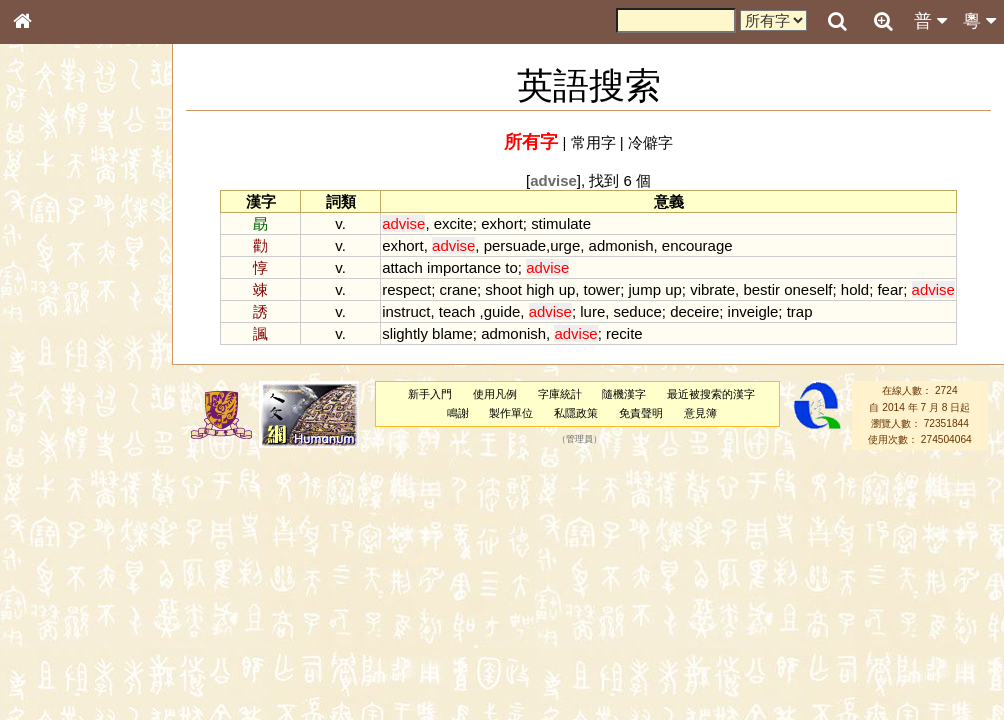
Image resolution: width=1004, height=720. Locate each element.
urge (565, 245)
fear (890, 289)
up (567, 289)
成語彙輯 (49, 651)
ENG (88, 220)
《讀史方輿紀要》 (73, 633)
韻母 (68, 526)
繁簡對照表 (55, 669)
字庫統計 (560, 394)
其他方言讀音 (61, 562)
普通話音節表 (61, 544)
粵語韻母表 (55, 429)
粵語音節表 (55, 392)
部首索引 (49, 267)
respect (406, 289)
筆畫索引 (49, 285)
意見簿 (700, 413)
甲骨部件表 (55, 303)
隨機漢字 (624, 394)
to (511, 267)
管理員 (579, 440)
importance (464, 267)
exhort (502, 223)
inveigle (753, 311)
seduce (638, 311)
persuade (515, 245)
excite (453, 223)
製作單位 (511, 413)
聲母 (40, 526)
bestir (761, 289)
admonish (621, 245)
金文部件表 (55, 322)
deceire (694, 311)
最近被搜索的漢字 (711, 394)
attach (402, 267)
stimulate (561, 223)
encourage (697, 245)
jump (645, 289)
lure (592, 311)
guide (502, 311)
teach (457, 311)
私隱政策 (576, 413)
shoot (503, 289)
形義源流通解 (61, 340)
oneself (808, 289)
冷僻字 (650, 142)
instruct (406, 311)
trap (800, 311)
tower (602, 289)
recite (624, 333)
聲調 (95, 526)
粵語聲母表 (55, 410)
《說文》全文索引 (73, 615)
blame (452, 333)
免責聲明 (641, 413)
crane (458, 289)
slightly (405, 333)
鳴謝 (458, 413)
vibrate (712, 289)
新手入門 (430, 394)
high (540, 289)
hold (855, 289)
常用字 (593, 142)
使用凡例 (495, 394)
